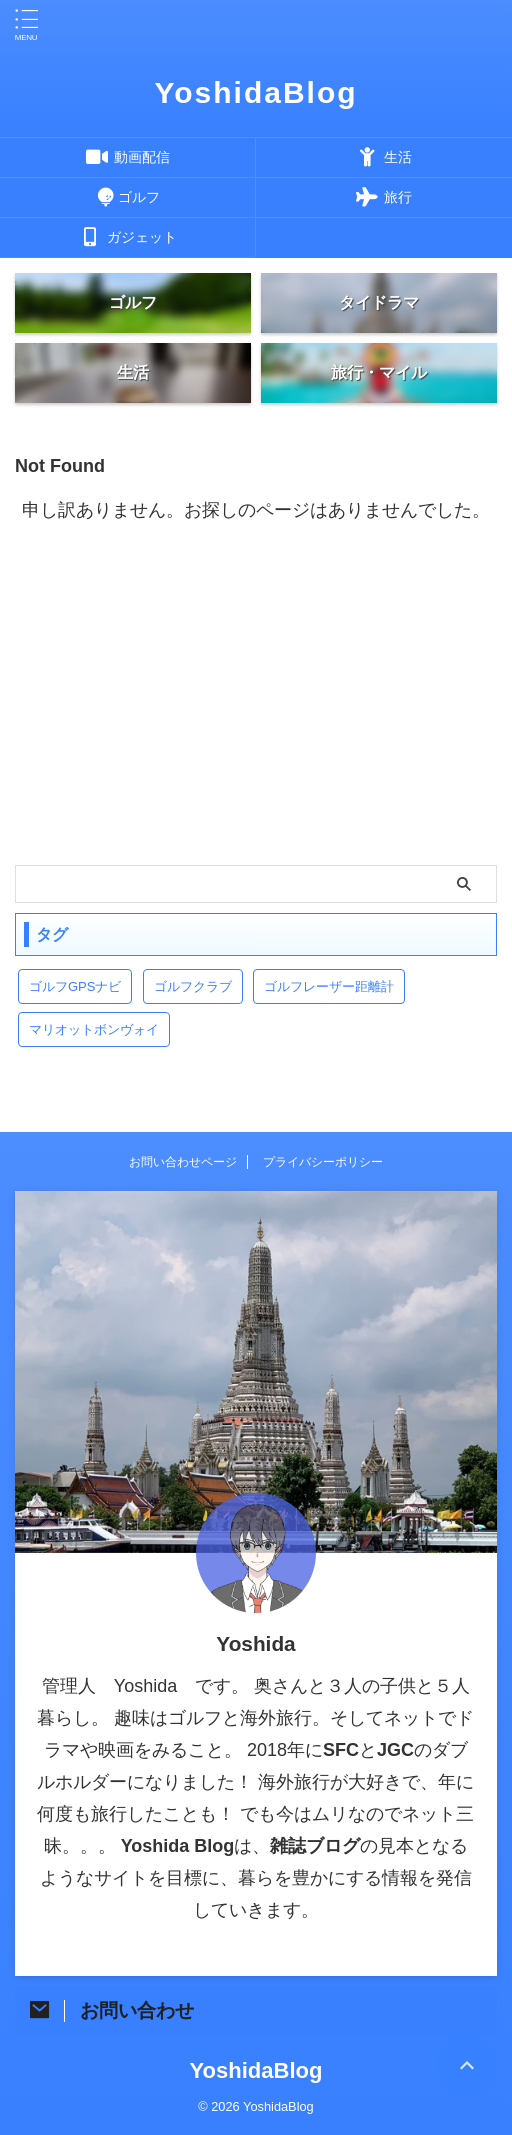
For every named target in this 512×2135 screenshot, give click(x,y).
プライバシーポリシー (323, 1162)
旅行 (384, 197)
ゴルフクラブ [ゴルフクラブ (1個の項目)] (193, 986)
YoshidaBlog (255, 92)
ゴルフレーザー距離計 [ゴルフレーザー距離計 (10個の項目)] (329, 986)
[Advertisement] (256, 715)
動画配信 (127, 157)
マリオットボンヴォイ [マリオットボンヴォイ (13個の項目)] (94, 1029)
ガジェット (127, 237)
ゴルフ (128, 197)
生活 (384, 157)
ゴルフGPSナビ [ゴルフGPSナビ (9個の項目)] (75, 986)
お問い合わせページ (183, 1162)
